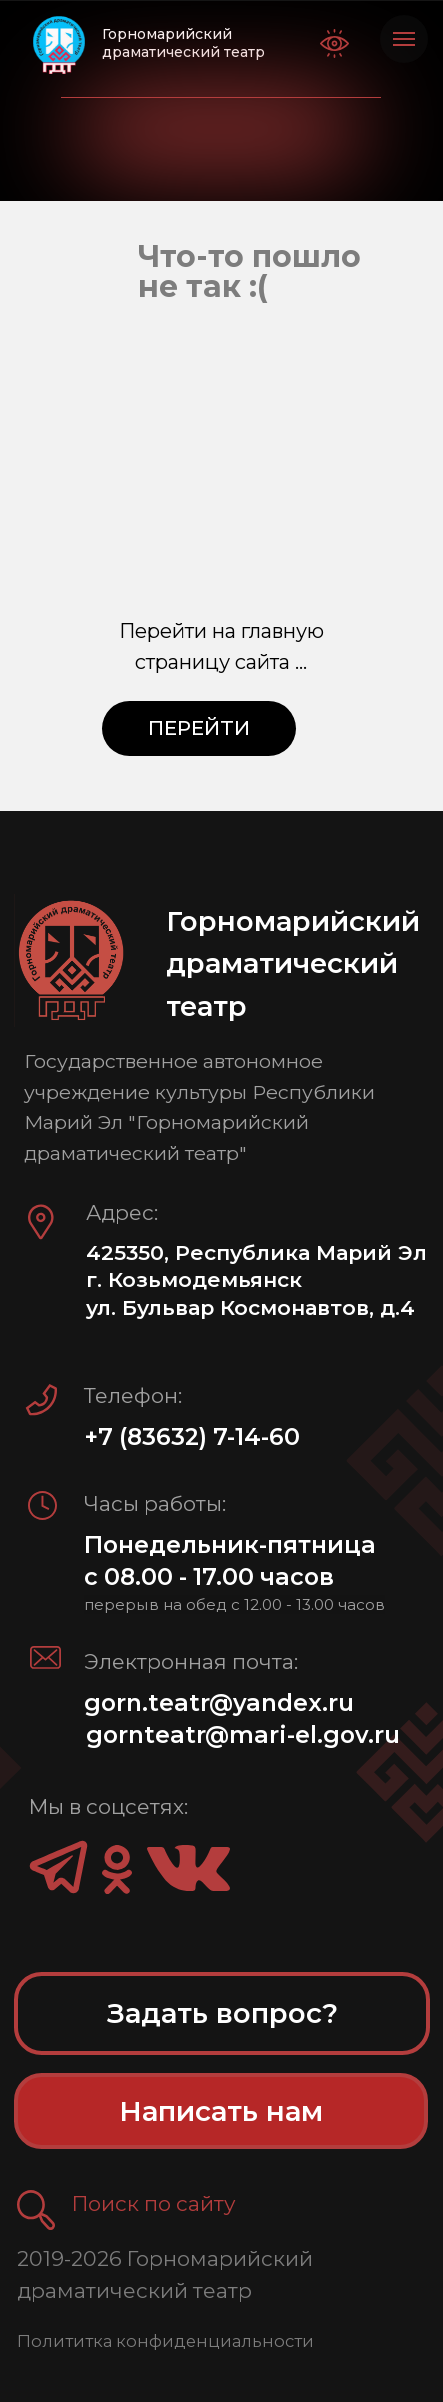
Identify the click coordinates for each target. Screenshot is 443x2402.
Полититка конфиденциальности (165, 2341)
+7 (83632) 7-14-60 (192, 1436)
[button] (36, 2210)
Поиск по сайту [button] (154, 2203)
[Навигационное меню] (404, 39)
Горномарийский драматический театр (183, 43)
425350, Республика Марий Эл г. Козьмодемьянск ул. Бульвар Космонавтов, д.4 (256, 1280)
